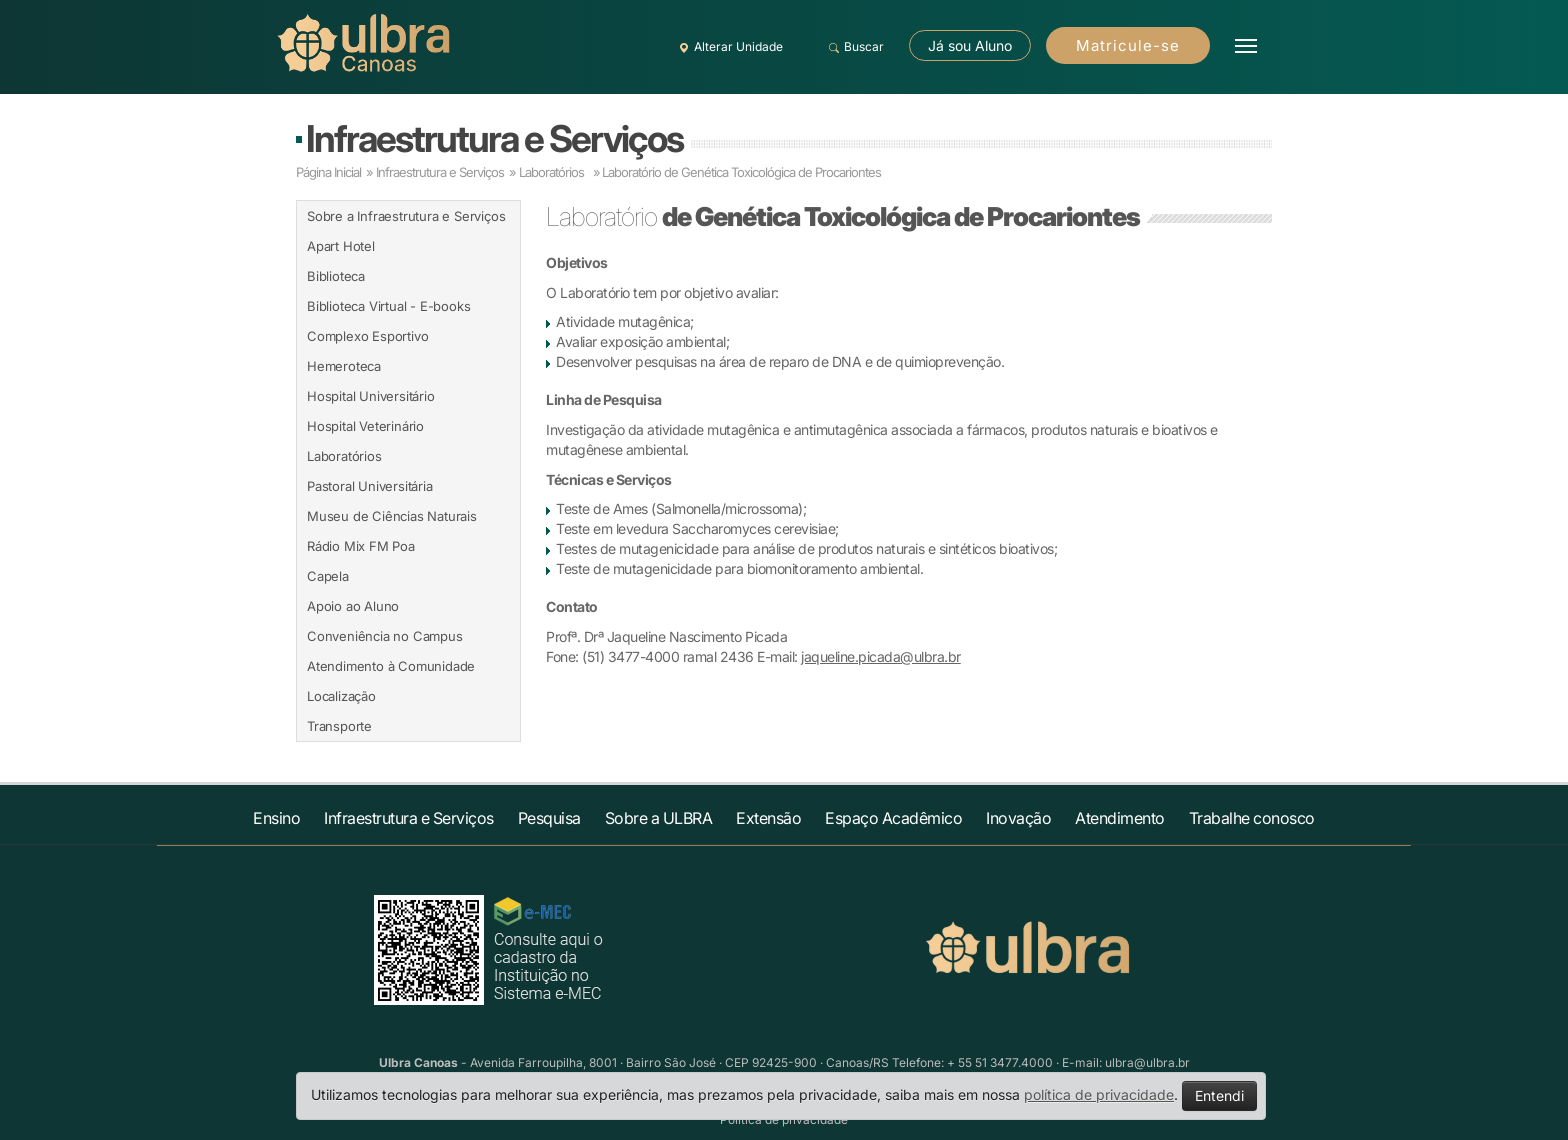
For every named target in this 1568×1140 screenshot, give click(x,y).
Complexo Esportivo (367, 336)
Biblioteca (336, 276)
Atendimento (1120, 818)
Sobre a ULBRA (659, 818)
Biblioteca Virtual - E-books (388, 306)
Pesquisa (549, 818)
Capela (328, 576)
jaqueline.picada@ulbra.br (881, 656)
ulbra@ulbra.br (1147, 1062)
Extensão (768, 818)
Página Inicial (328, 172)
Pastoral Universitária (370, 486)
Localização (341, 696)
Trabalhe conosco (1252, 818)
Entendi (1219, 1095)
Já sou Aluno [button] (970, 45)
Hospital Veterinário (365, 426)
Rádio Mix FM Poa (361, 546)
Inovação (1018, 818)
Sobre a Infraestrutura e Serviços (406, 216)
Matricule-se (1128, 45)
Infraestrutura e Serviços (494, 138)
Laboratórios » (559, 172)
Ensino (276, 818)
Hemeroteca (344, 366)
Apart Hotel (341, 246)
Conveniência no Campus (385, 636)
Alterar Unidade (728, 47)
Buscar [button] (853, 47)
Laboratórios (344, 456)
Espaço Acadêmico (893, 818)
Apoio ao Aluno (353, 606)
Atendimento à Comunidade (391, 666)
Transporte (339, 726)
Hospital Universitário (371, 396)
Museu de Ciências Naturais (392, 516)
